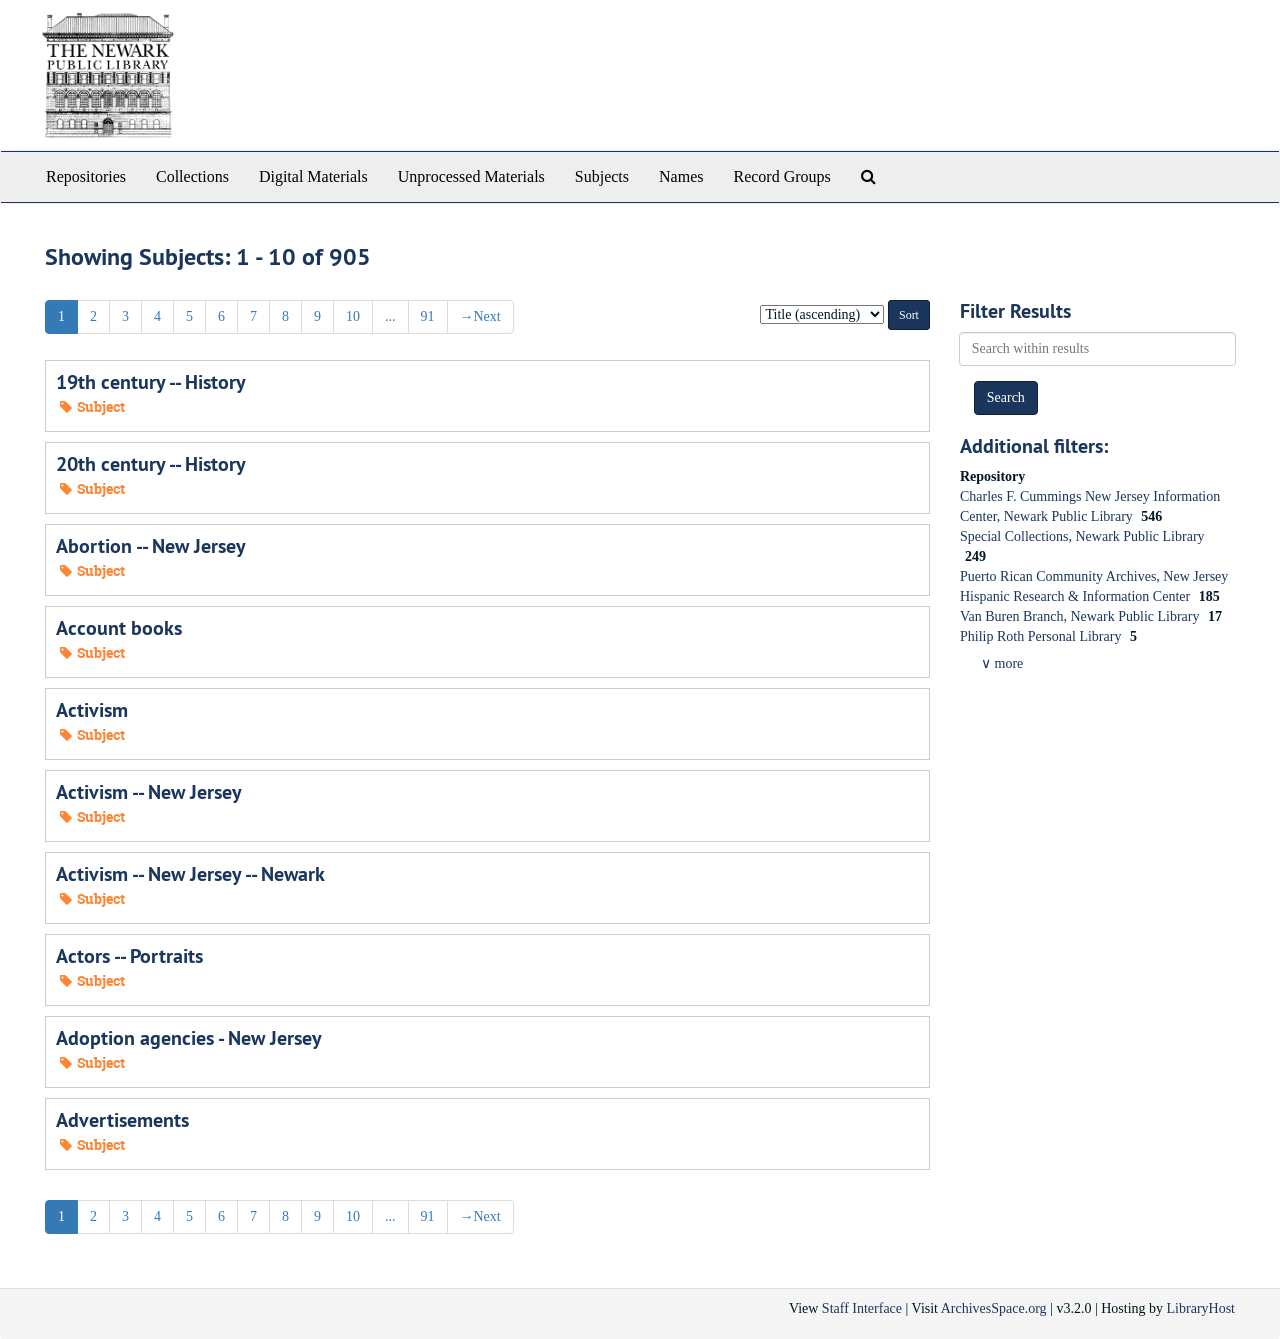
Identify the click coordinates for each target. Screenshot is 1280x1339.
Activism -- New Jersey (149, 792)
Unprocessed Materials (471, 176)
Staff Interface (862, 1308)
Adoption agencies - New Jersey (189, 1038)
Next (480, 316)
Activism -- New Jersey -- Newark (190, 874)
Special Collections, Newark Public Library (1082, 536)
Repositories (86, 176)
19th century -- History (151, 382)
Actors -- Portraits (129, 956)
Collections (192, 176)
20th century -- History (151, 464)
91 (428, 316)
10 (353, 316)
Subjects (602, 176)
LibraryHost (1201, 1308)
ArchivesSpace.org (994, 1308)
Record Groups (781, 176)
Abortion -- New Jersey (151, 546)
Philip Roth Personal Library (1042, 636)
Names (681, 176)
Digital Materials (313, 176)
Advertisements (122, 1120)
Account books (119, 628)
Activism (92, 710)
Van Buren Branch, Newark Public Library (1081, 616)
